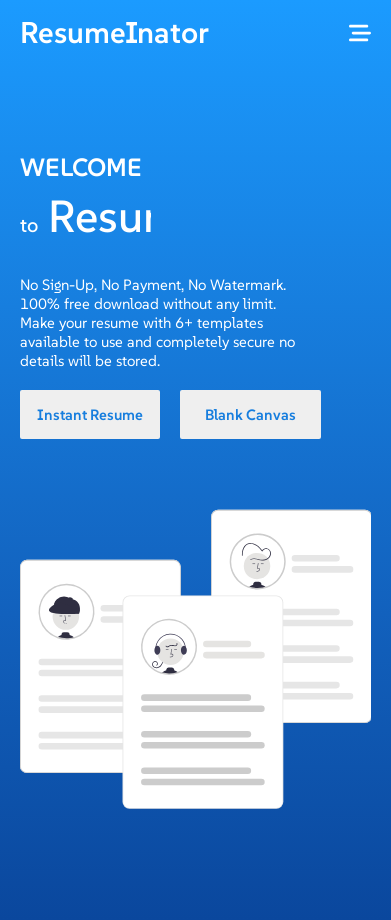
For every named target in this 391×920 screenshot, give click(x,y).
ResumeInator (114, 32)
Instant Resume (90, 414)
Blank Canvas (250, 414)
